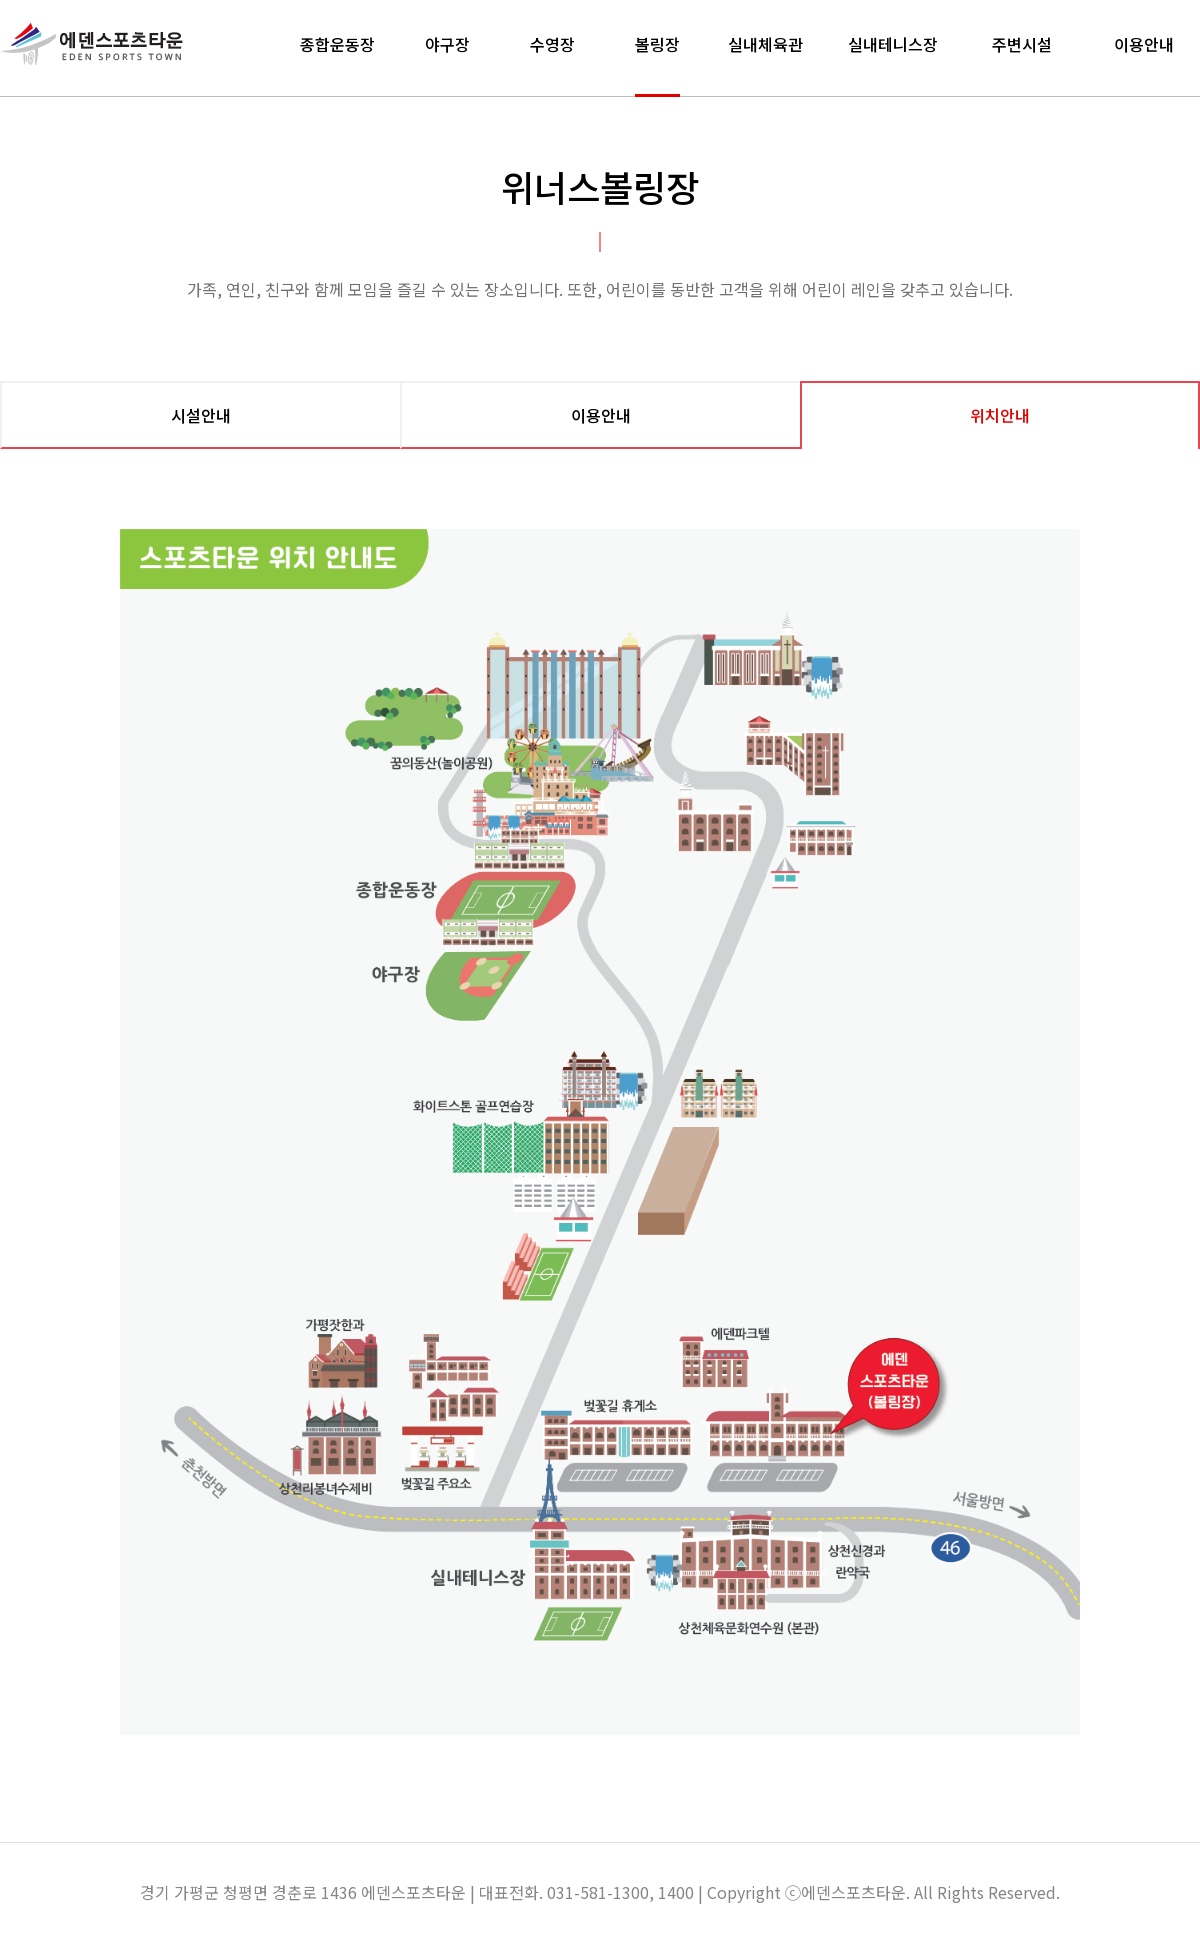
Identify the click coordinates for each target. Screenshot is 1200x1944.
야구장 (447, 44)
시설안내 (201, 415)
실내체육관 (765, 44)
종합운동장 (337, 44)
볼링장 (657, 44)
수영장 (552, 44)
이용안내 (1144, 44)
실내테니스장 (893, 44)
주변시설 (1022, 44)
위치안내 (1000, 415)
